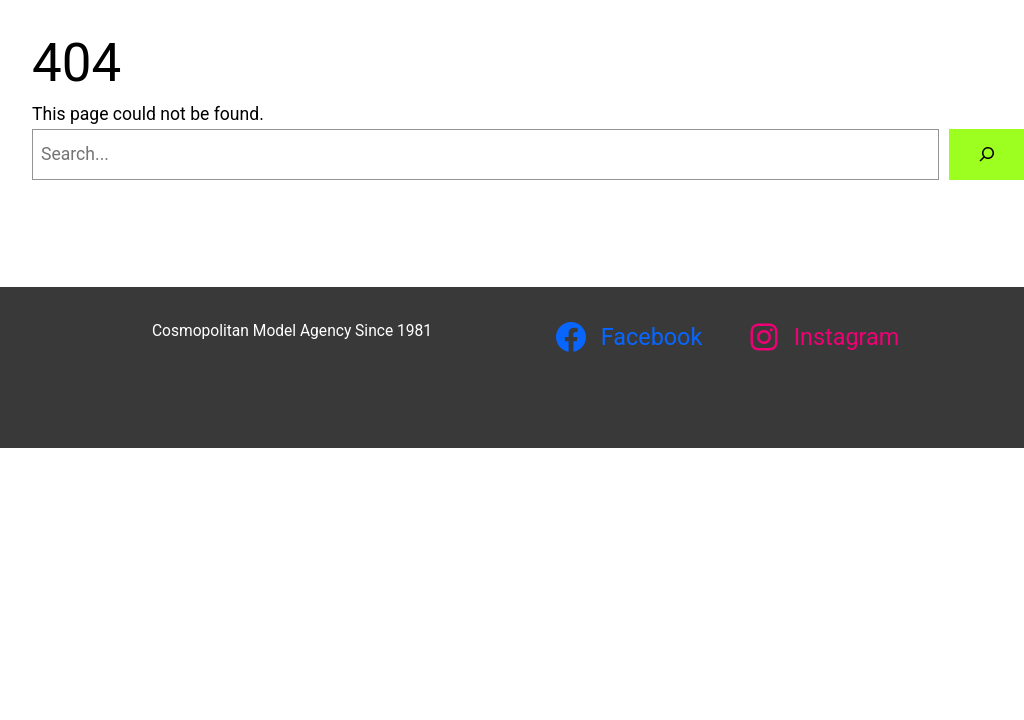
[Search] (986, 154)
